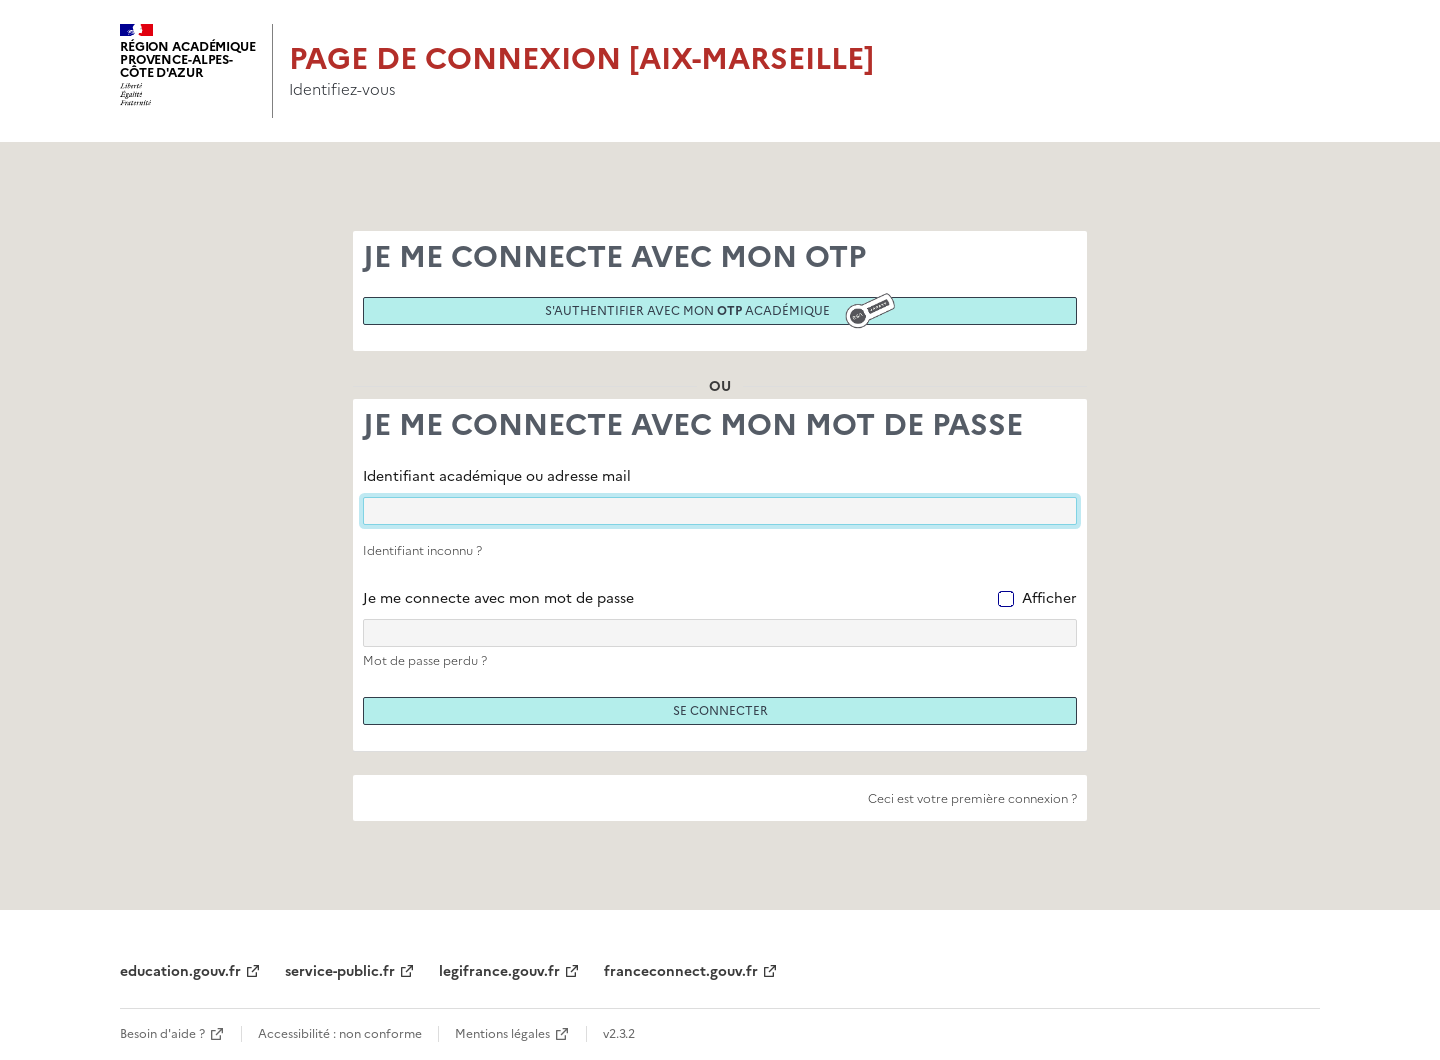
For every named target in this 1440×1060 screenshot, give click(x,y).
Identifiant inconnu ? (422, 551)
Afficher (1049, 598)
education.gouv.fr (180, 971)
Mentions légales (502, 1034)
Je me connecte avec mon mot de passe (498, 598)
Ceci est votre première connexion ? (972, 799)
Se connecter (720, 711)
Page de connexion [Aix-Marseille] (581, 58)
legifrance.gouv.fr (499, 971)
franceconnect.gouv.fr (681, 971)
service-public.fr (340, 971)
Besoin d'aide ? (162, 1034)
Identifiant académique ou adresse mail (497, 476)
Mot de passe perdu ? (425, 661)
